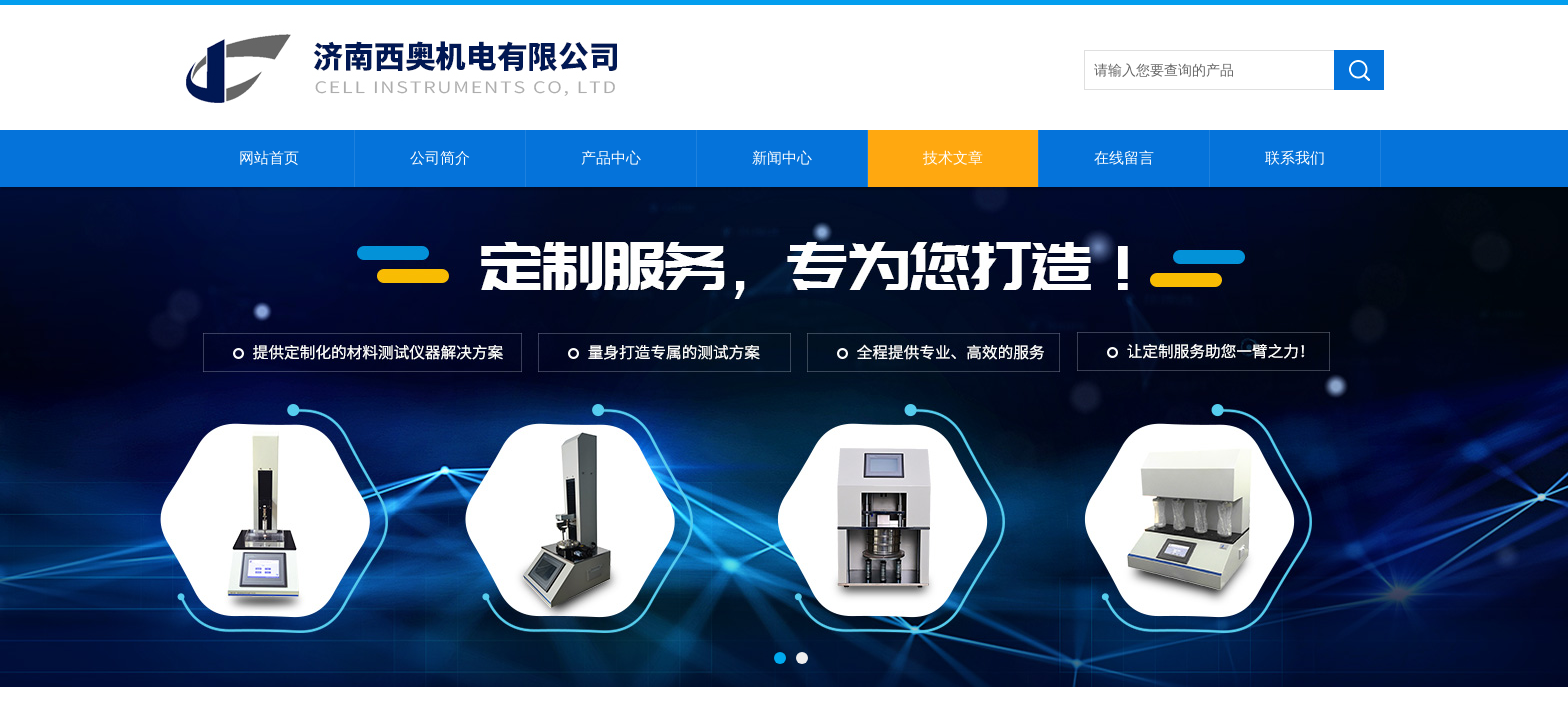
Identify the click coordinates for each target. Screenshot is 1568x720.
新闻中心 (782, 158)
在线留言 (1124, 158)
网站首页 (269, 158)
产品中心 (611, 158)
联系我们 (1295, 158)
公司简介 (440, 158)
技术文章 (953, 158)
